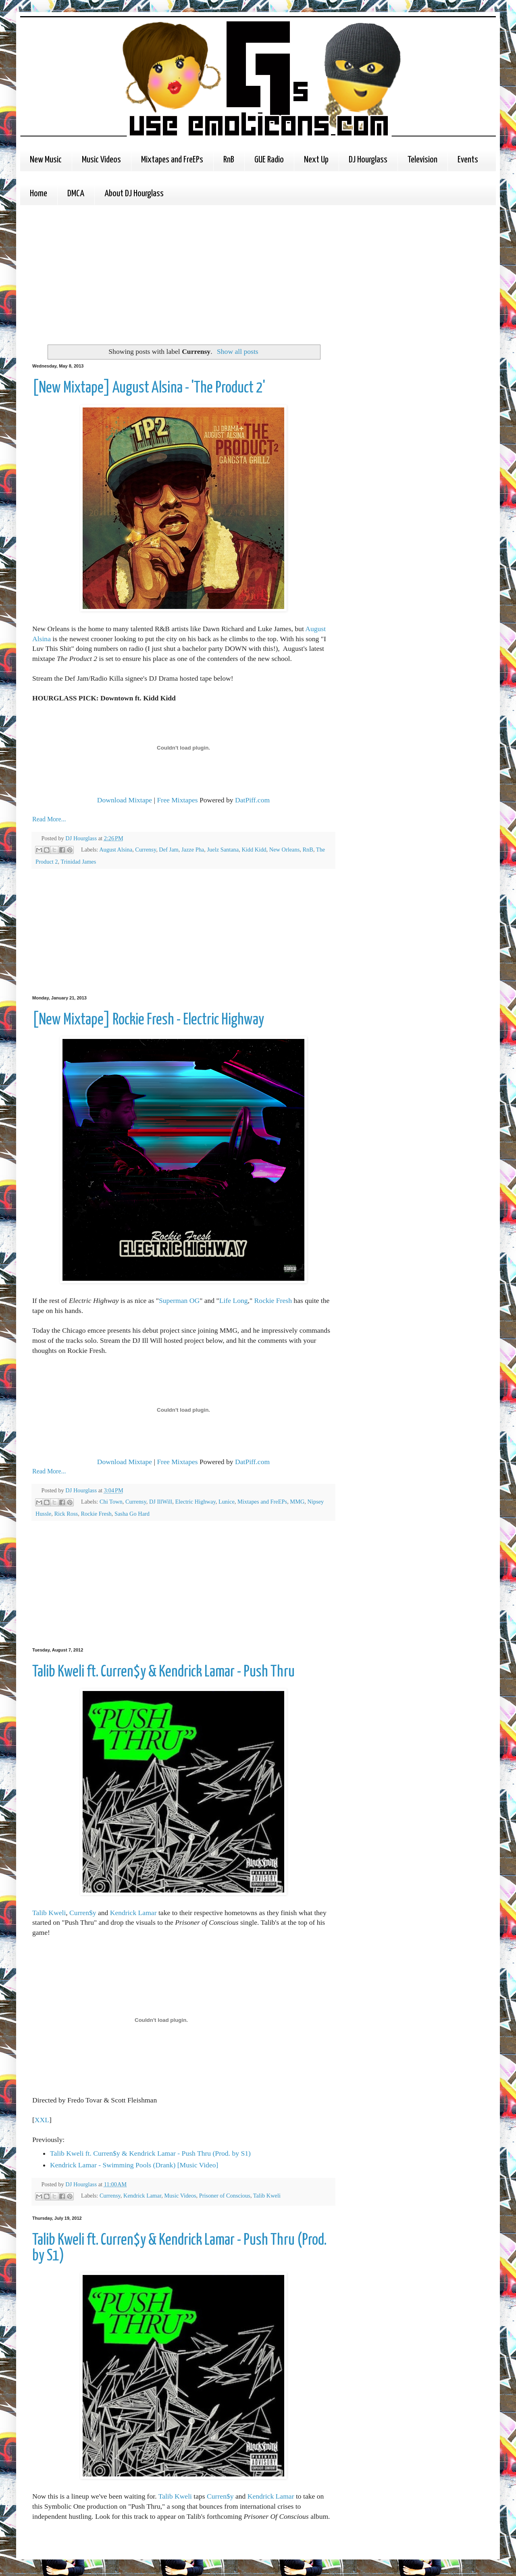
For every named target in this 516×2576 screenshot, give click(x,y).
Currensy (145, 849)
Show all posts (237, 351)
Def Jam (168, 849)
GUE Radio (269, 159)
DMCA (75, 193)
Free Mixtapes (177, 800)
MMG (297, 1501)
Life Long (233, 1300)
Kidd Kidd (253, 849)
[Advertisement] (154, 273)
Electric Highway (195, 1501)
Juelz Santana (223, 849)
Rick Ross (66, 1513)
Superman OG (179, 1300)
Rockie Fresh (273, 1300)
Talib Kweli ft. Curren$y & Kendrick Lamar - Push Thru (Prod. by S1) (150, 2153)
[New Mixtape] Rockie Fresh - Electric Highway (148, 1020)
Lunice (226, 1501)
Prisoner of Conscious (224, 2195)
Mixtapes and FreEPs (172, 159)
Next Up (316, 159)
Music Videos (101, 159)
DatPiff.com (252, 800)
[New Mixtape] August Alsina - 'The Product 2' (148, 388)
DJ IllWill (160, 1501)
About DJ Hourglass (134, 193)
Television (422, 159)
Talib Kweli (49, 1913)
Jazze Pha (192, 849)
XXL (42, 2120)
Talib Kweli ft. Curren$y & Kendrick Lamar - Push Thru (163, 1672)
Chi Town (111, 1501)
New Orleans (284, 849)
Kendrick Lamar (133, 1913)
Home (38, 193)
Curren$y (82, 1913)
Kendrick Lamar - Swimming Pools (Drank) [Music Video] (134, 2165)
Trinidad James (78, 861)
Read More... (49, 819)
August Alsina (115, 849)
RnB (228, 159)
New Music (46, 159)
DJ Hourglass (368, 159)
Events (468, 159)
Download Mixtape (124, 800)
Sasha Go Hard (132, 1513)
